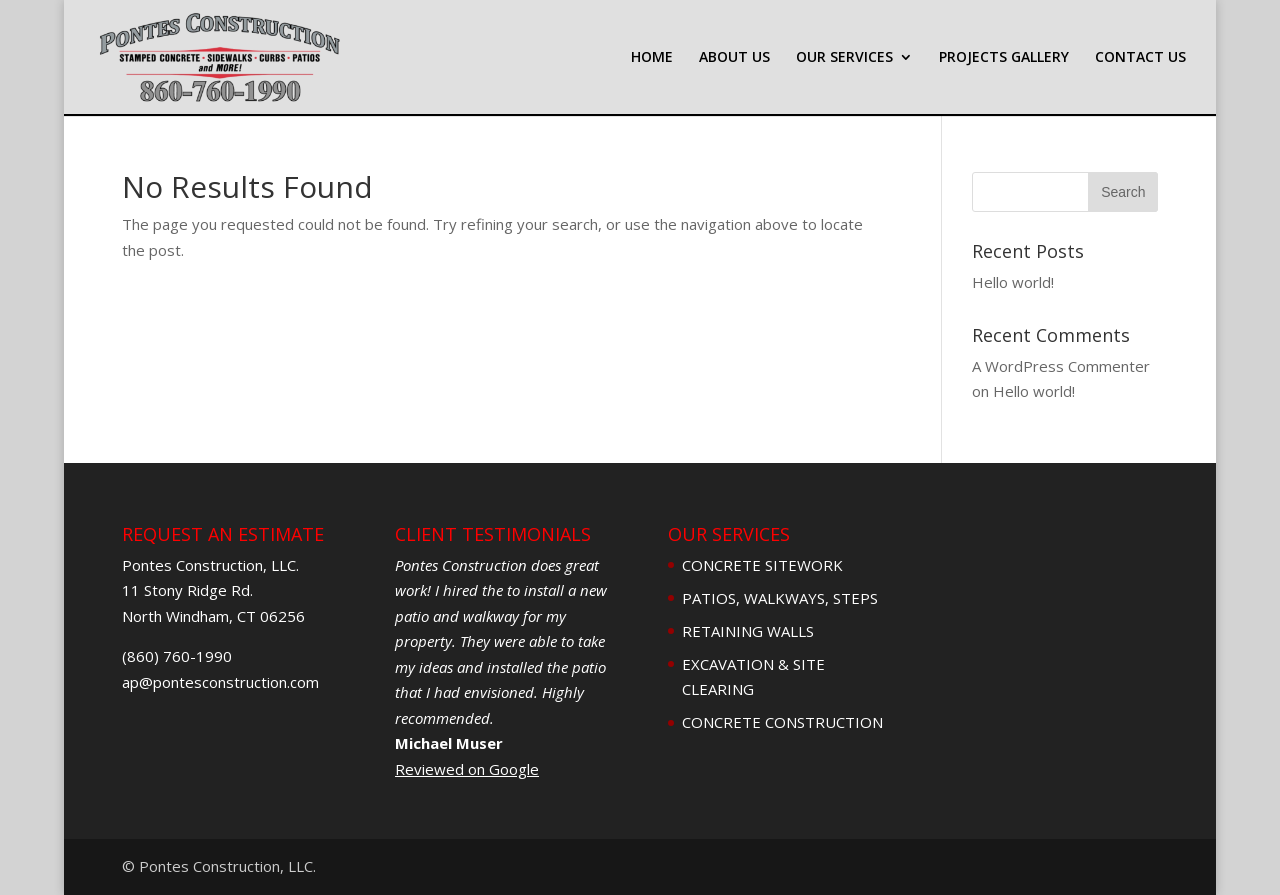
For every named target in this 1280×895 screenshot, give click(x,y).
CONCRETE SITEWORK (762, 565)
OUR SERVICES (844, 58)
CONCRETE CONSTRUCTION (782, 722)
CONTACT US (1140, 58)
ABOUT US (734, 58)
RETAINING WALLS (748, 631)
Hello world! (1013, 282)
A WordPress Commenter (1061, 366)
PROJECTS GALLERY (1004, 58)
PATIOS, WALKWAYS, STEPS (780, 598)
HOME (652, 58)
